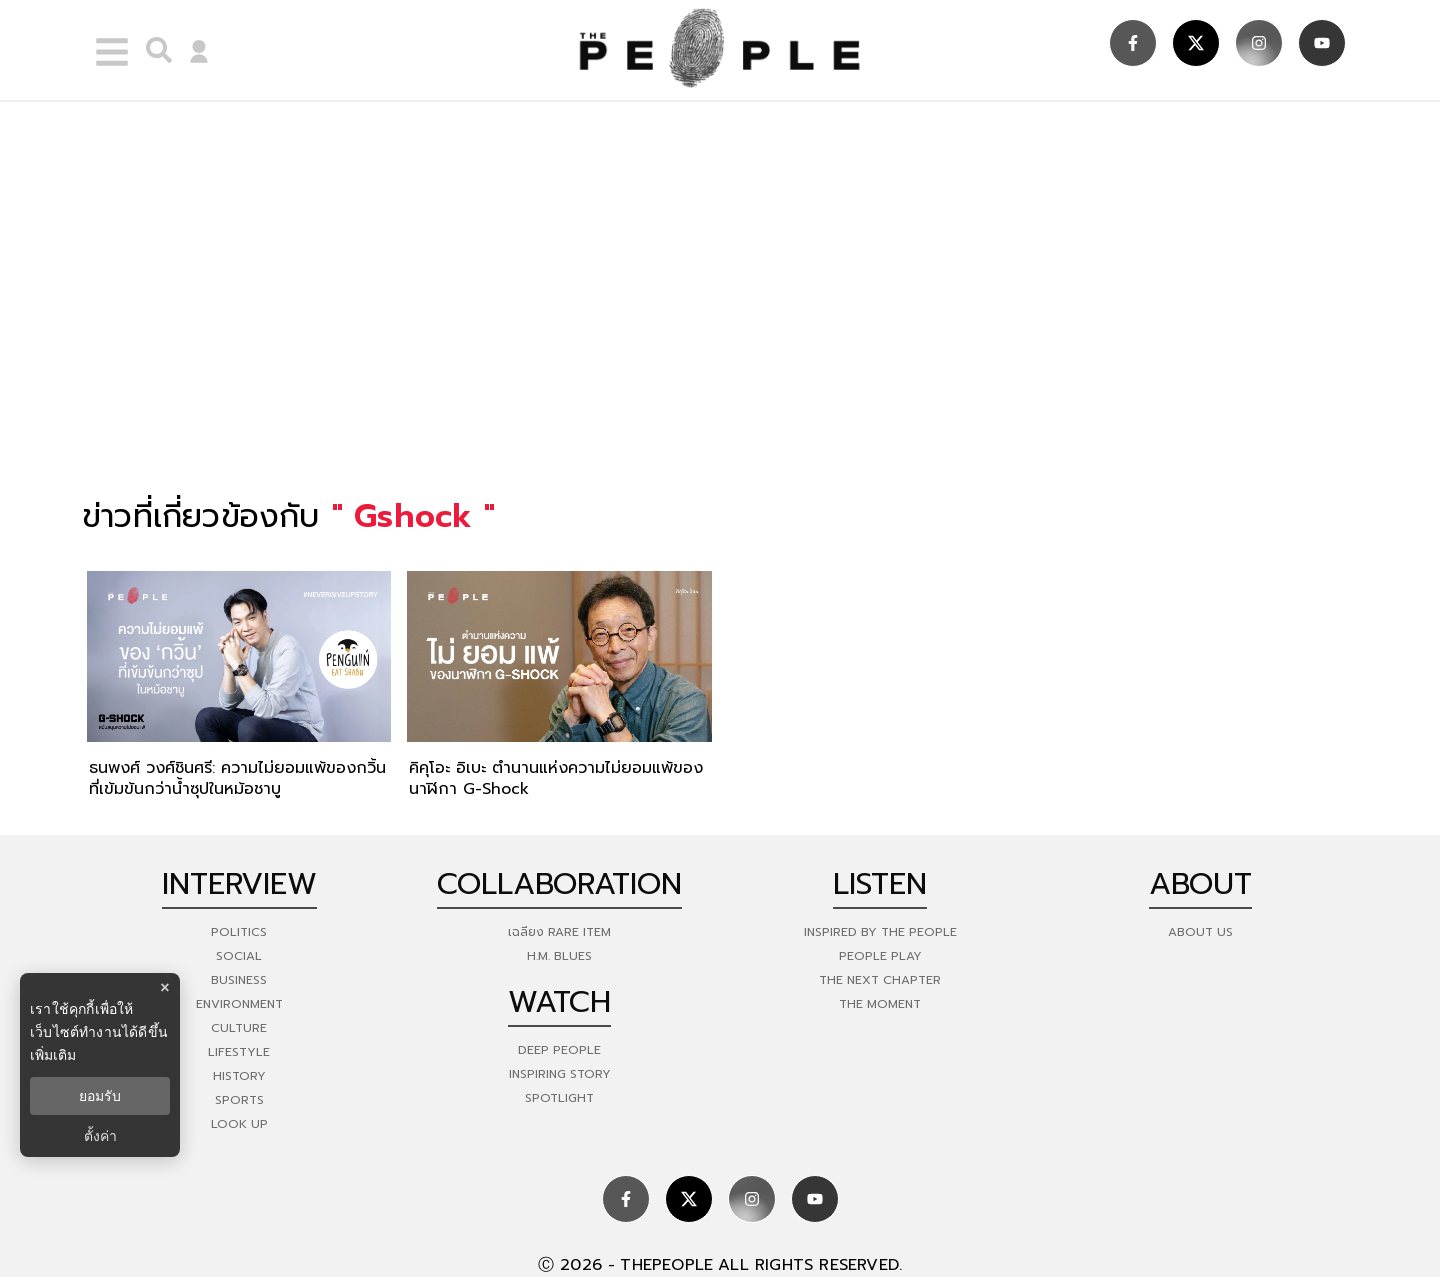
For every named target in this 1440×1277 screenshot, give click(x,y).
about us (1200, 932)
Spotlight (559, 1098)
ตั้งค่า (100, 1136)
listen (880, 884)
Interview (239, 884)
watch (559, 1002)
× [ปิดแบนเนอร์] (164, 987)
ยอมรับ (100, 1096)
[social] (1133, 43)
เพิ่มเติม (53, 1055)
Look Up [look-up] (239, 1124)
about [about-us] (1200, 884)
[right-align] (154, 50)
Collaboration (559, 884)
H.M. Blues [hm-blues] (559, 956)
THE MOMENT (880, 1004)
